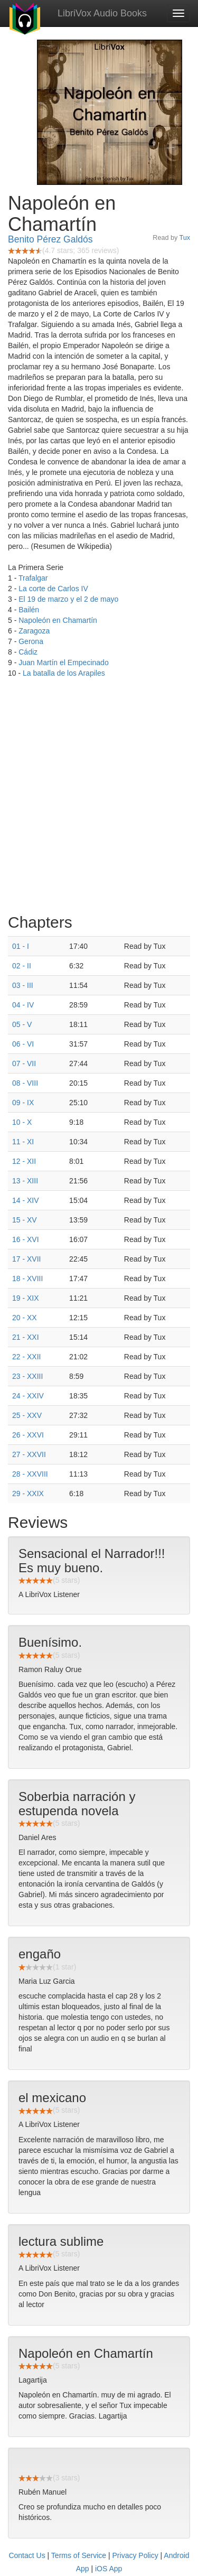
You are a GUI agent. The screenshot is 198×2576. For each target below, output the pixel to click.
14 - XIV (25, 1200)
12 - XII (24, 1161)
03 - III (22, 985)
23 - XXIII (27, 1376)
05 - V (22, 1024)
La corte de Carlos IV (53, 588)
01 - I (20, 946)
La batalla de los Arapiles (64, 673)
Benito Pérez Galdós (50, 239)
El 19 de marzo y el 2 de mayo (68, 599)
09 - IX (23, 1102)
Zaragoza (34, 631)
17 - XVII (26, 1259)
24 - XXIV (28, 1396)
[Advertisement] (99, 798)
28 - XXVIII (30, 1474)
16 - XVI (25, 1239)
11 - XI (23, 1141)
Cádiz (27, 652)
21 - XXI (25, 1337)
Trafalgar (33, 578)
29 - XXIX (28, 1493)
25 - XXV (27, 1415)
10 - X (22, 1122)
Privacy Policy (135, 2555)
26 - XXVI (28, 1435)
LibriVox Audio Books (102, 13)
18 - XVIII (27, 1278)
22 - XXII (26, 1356)
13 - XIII (25, 1181)
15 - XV (24, 1220)
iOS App (108, 2568)
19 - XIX (25, 1298)
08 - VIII (25, 1083)
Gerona (30, 641)
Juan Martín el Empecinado (63, 662)
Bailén (28, 609)
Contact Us (26, 2555)
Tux (184, 237)
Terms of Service (78, 2555)
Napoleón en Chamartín (57, 620)
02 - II (21, 966)
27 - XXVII (29, 1454)
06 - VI (23, 1044)
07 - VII (24, 1063)
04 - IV (23, 1005)
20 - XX (24, 1317)
